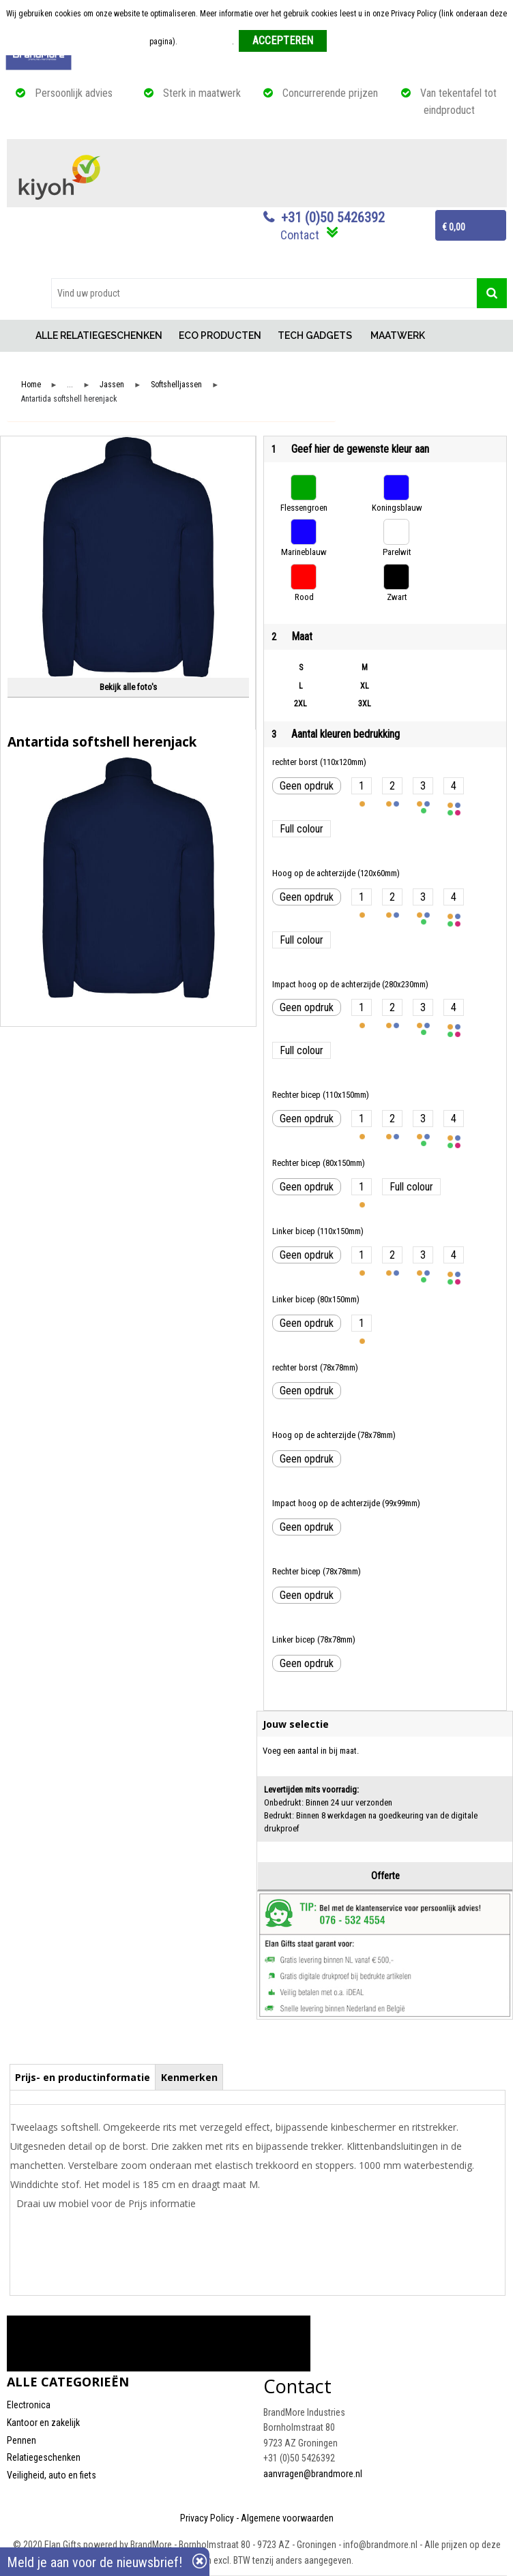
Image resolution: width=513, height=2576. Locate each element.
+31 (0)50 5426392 (333, 217)
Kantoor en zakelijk (43, 2422)
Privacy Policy (207, 2518)
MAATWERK (397, 335)
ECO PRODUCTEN (220, 335)
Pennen (21, 2440)
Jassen (112, 384)
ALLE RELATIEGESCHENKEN (98, 335)
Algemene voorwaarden (287, 2518)
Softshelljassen (176, 384)
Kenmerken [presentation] (189, 2077)
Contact (299, 235)
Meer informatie (205, 41)
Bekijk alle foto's (128, 687)
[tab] (83, 2077)
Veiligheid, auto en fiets (51, 2475)
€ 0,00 (453, 227)
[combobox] (264, 293)
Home (17, 336)
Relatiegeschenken (43, 2457)
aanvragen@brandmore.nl (312, 2473)
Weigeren (348, 41)
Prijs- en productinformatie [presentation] (82, 2077)
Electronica (28, 2404)
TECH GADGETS (315, 335)
